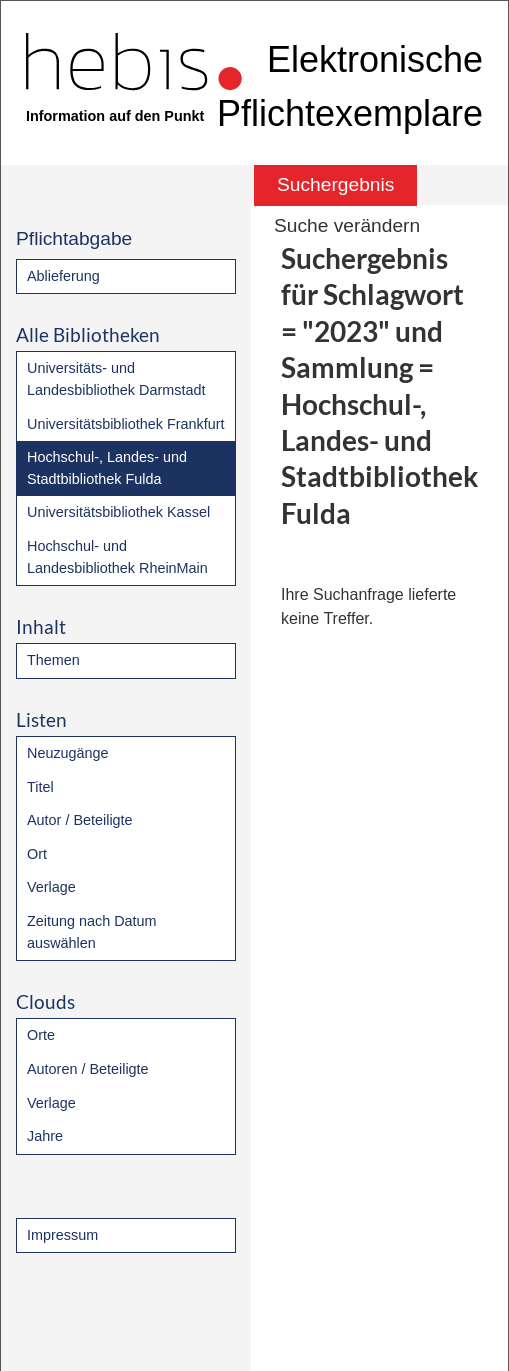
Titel (40, 787)
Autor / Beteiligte (80, 820)
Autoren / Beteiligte (88, 1069)
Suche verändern (347, 225)
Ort (37, 854)
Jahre (45, 1136)
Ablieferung (63, 276)
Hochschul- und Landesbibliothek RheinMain (117, 557)
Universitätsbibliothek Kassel (118, 512)
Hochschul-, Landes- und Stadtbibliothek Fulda (107, 468)
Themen (53, 660)
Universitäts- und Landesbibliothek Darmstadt (116, 379)
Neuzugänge (68, 753)
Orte (41, 1035)
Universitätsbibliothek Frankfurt (126, 424)
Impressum (62, 1235)
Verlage (51, 887)
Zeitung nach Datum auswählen (92, 932)
